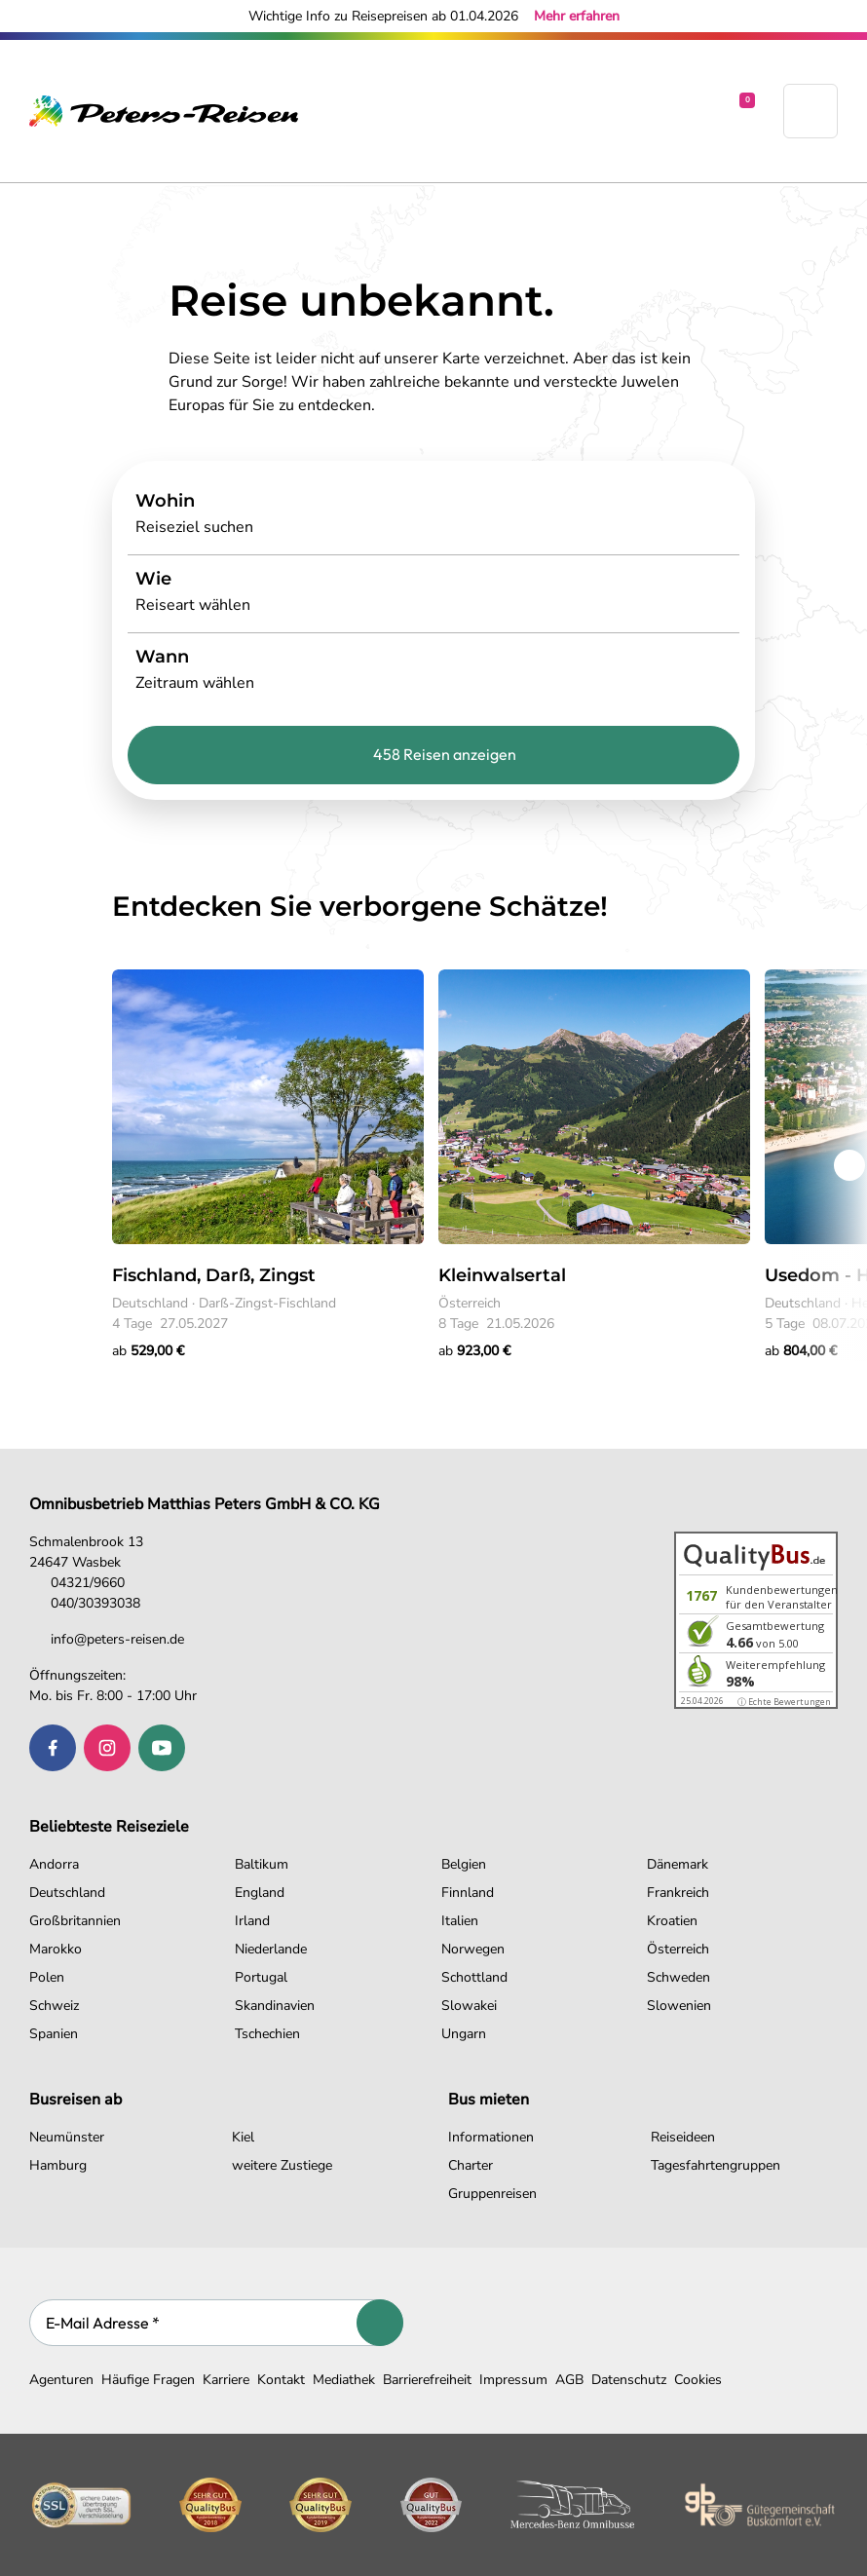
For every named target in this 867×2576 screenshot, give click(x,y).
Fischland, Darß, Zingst (214, 1275)
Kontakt (281, 2379)
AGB (569, 2379)
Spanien (53, 2034)
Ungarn (463, 2034)
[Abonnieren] (380, 2322)
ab (148, 1351)
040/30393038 (84, 1603)
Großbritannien (75, 1921)
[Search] (433, 515)
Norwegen (473, 1949)
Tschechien (267, 2034)
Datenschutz (628, 2379)
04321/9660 (77, 1582)
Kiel (243, 2137)
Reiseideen (683, 2137)
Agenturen (61, 2379)
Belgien (463, 1864)
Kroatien (672, 1921)
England (259, 1892)
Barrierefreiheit (427, 2379)
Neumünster (66, 2137)
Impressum (513, 2379)
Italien (459, 1921)
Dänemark (677, 1864)
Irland (252, 1921)
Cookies (698, 2379)
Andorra (54, 1864)
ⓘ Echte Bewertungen (784, 1701)
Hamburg (58, 2165)
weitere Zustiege (282, 2165)
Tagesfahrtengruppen (715, 2165)
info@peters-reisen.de (106, 1639)
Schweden (678, 1977)
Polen (46, 1977)
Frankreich (678, 1892)
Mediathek (344, 2379)
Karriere (226, 2379)
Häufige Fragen (148, 2379)
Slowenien (679, 2005)
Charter (470, 2165)
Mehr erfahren (577, 16)
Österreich (678, 1949)
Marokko (55, 1949)
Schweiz (54, 2005)
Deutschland (67, 1892)
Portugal (261, 1977)
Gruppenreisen (492, 2193)
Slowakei (469, 2005)
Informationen (491, 2137)
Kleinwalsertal (502, 1275)
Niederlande (271, 1949)
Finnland (467, 1892)
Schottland (474, 1977)
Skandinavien (275, 2005)
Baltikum (261, 1864)
